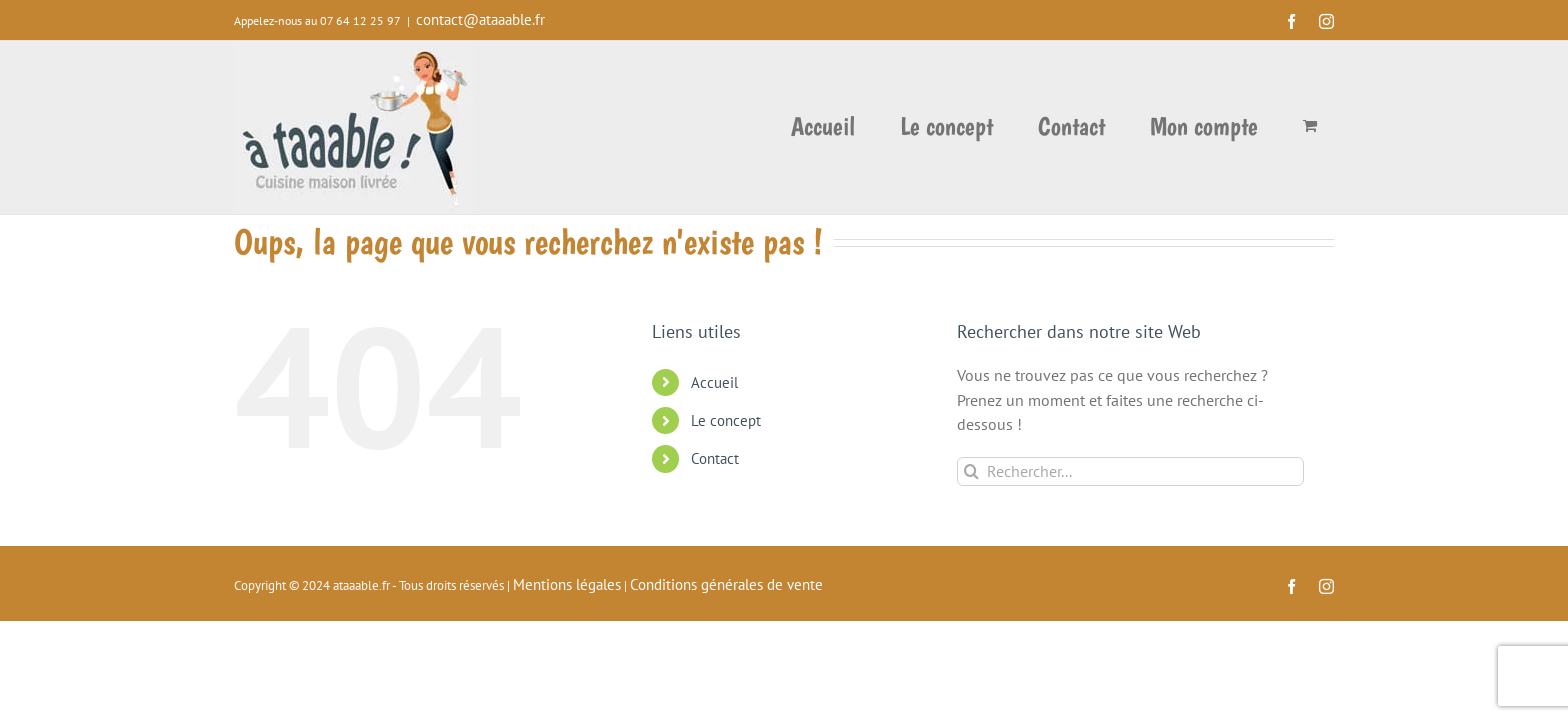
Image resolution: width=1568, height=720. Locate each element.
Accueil (714, 382)
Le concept (726, 420)
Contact (715, 458)
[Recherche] (971, 471)
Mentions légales (567, 584)
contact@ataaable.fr (480, 19)
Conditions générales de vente (726, 584)
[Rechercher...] (1130, 471)
